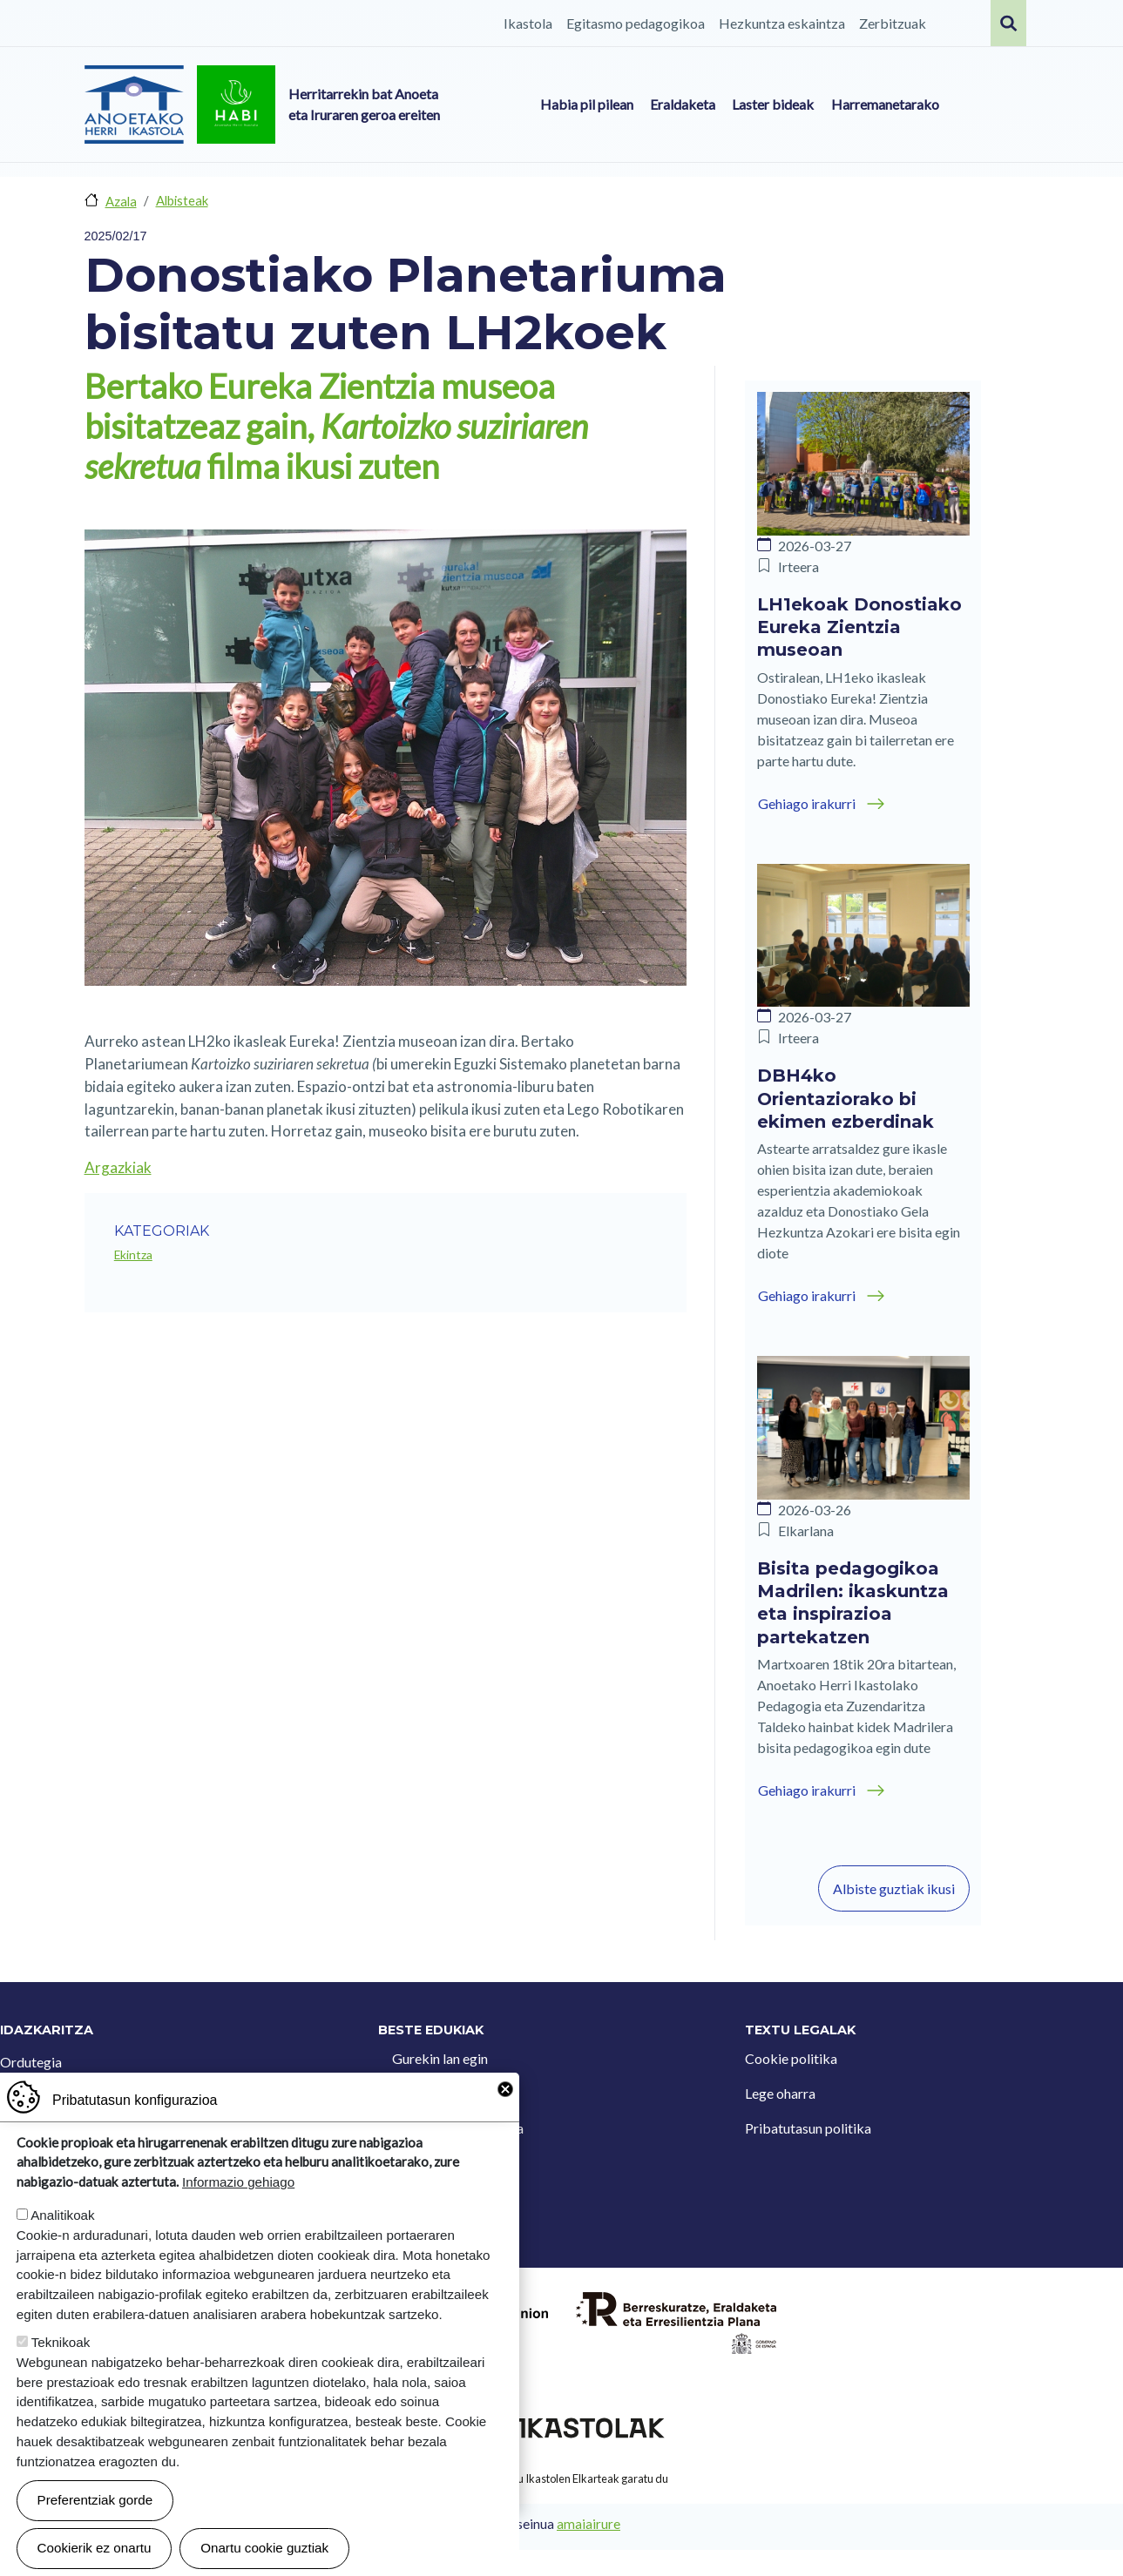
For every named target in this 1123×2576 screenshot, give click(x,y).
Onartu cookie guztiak (264, 2547)
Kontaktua (424, 2093)
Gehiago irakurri (807, 803)
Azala (121, 201)
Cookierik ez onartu (94, 2547)
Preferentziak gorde (95, 2499)
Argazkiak (118, 1167)
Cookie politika (791, 2058)
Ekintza (133, 1254)
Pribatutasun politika (808, 2128)
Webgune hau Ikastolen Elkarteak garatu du (562, 2478)
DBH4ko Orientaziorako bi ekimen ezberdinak (845, 1098)
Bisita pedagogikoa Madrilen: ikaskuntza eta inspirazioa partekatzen (853, 1603)
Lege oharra (780, 2093)
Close (505, 2089)
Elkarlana (806, 1530)
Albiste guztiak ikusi (894, 1888)
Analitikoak (62, 2215)
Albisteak (182, 200)
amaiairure (588, 2524)
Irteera (798, 566)
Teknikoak (61, 2342)
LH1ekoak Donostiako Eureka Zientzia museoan (859, 627)
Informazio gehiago (238, 2182)
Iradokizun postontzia (458, 2128)
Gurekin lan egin (440, 2058)
